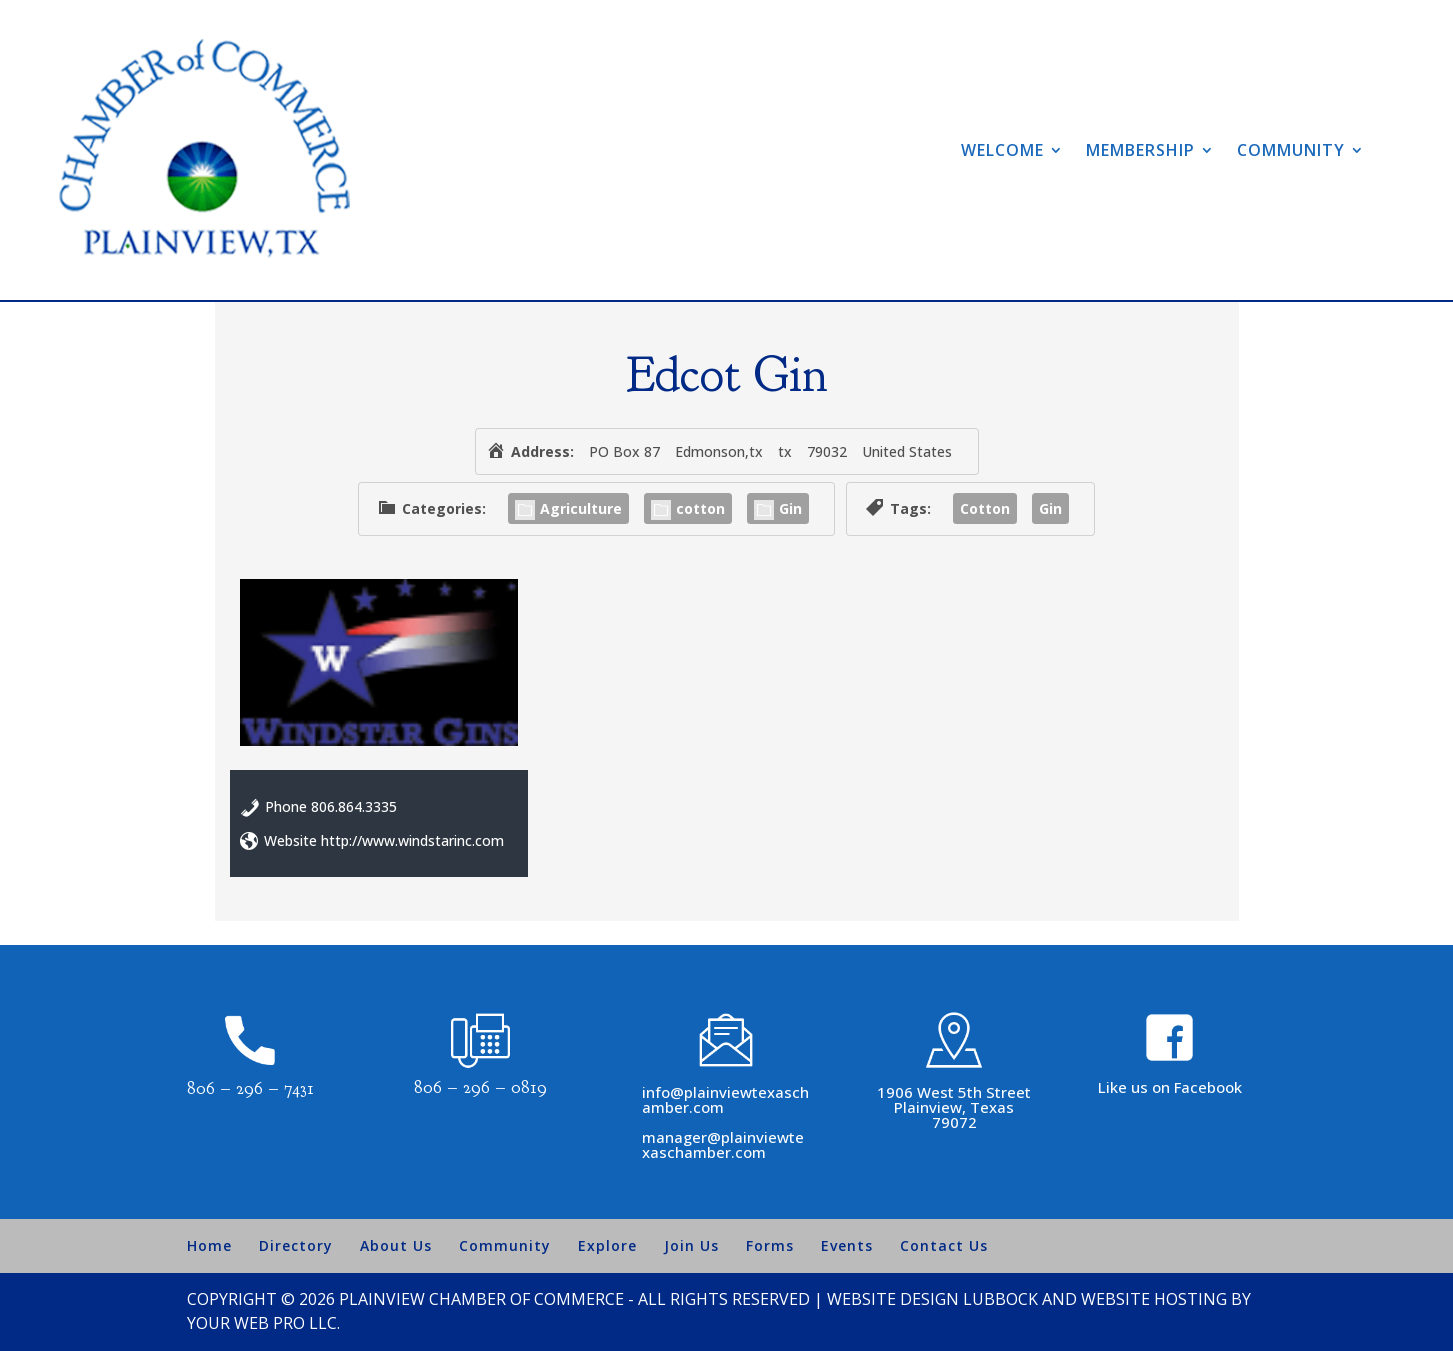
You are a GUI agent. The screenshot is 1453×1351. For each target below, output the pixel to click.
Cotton (985, 508)
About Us (396, 1245)
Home (209, 1245)
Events (847, 1245)
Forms (770, 1245)
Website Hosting (1154, 1299)
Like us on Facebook (1170, 1087)
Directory (296, 1245)
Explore (607, 1245)
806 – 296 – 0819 (480, 1087)
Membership (1140, 150)
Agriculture (568, 508)
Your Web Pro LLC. (263, 1323)
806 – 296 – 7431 (250, 1088)
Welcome (1002, 150)
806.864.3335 (354, 806)
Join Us (691, 1245)
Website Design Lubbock (932, 1299)
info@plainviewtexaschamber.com (725, 1099)
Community (1291, 150)
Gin (778, 508)
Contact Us (944, 1245)
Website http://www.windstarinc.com (384, 840)
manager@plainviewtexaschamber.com (723, 1144)
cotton (688, 508)
